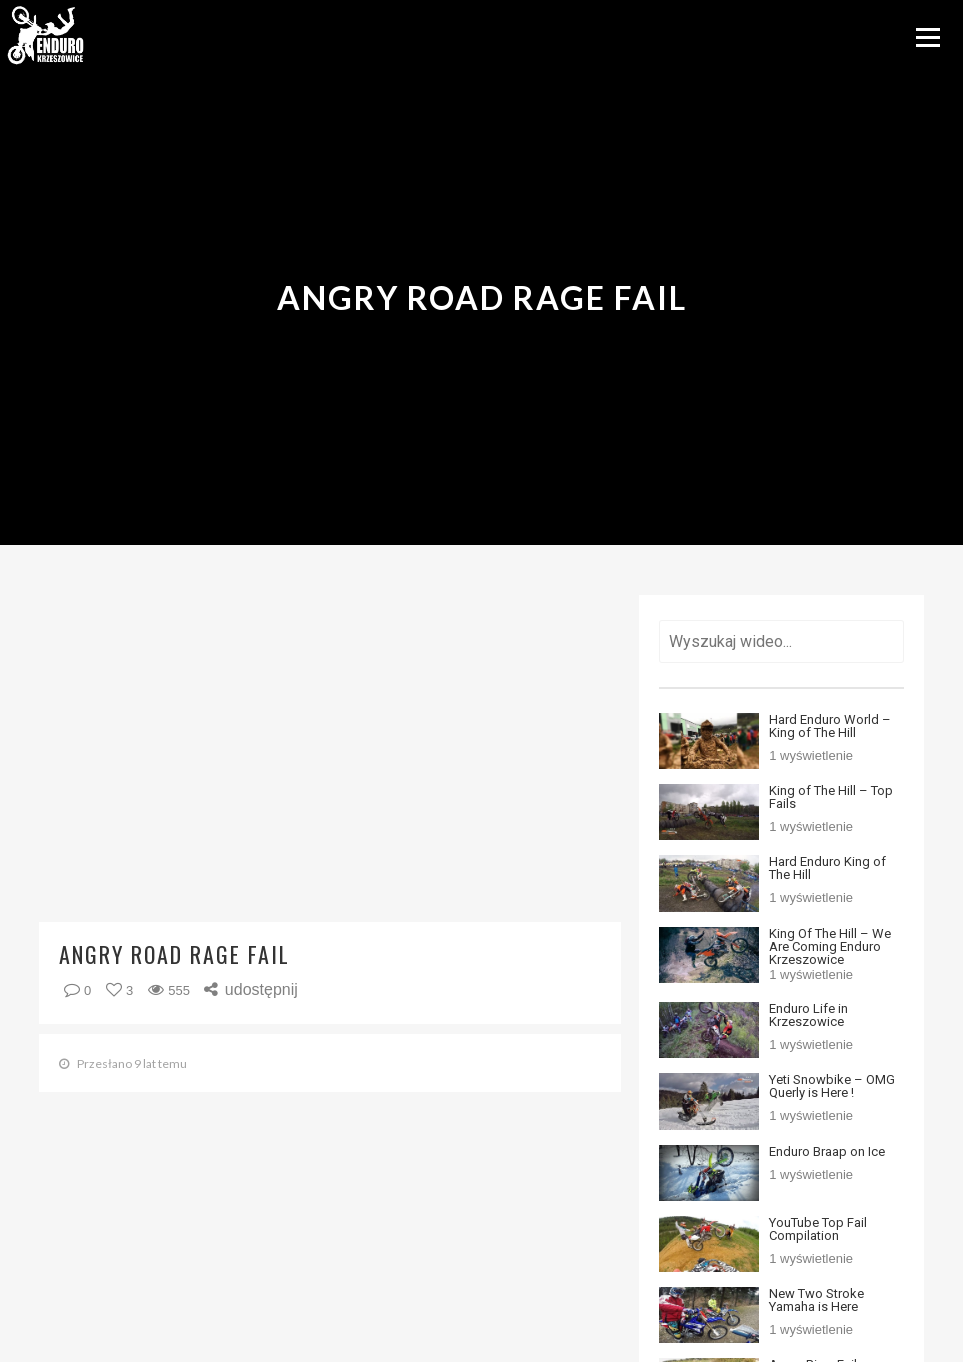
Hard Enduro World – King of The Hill (830, 726)
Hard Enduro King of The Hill (827, 868)
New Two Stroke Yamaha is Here (816, 1300)
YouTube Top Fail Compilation (818, 1229)
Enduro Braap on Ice (827, 1151)
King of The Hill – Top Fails (831, 797)
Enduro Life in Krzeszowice (808, 1015)
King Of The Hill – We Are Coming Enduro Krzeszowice (830, 946)
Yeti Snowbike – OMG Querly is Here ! (832, 1086)
